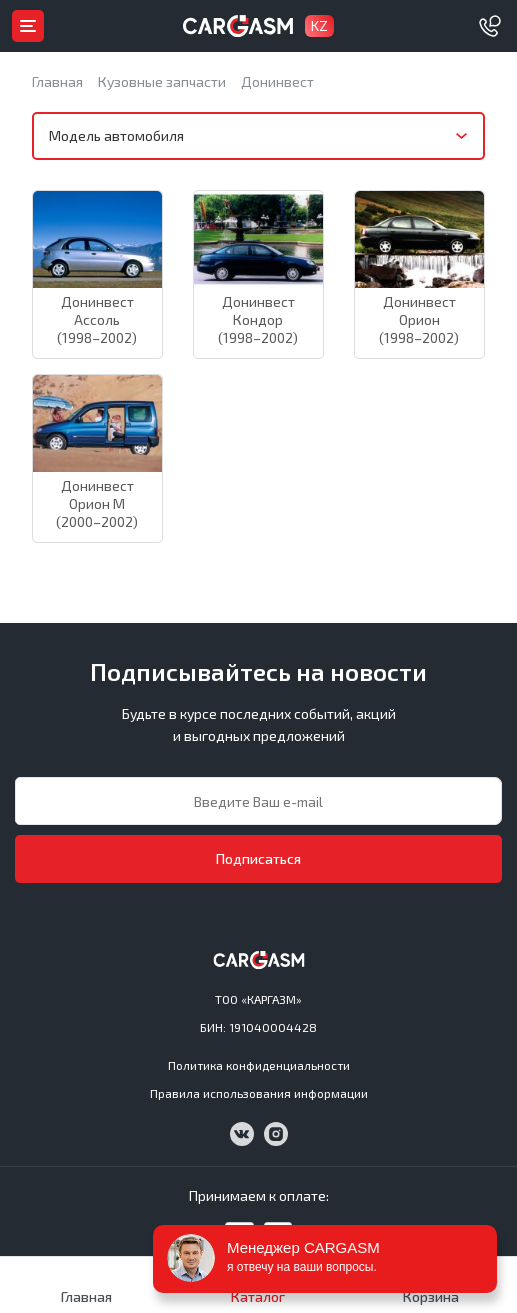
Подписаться (258, 858)
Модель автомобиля (116, 135)
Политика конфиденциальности (259, 1065)
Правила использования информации (259, 1093)
